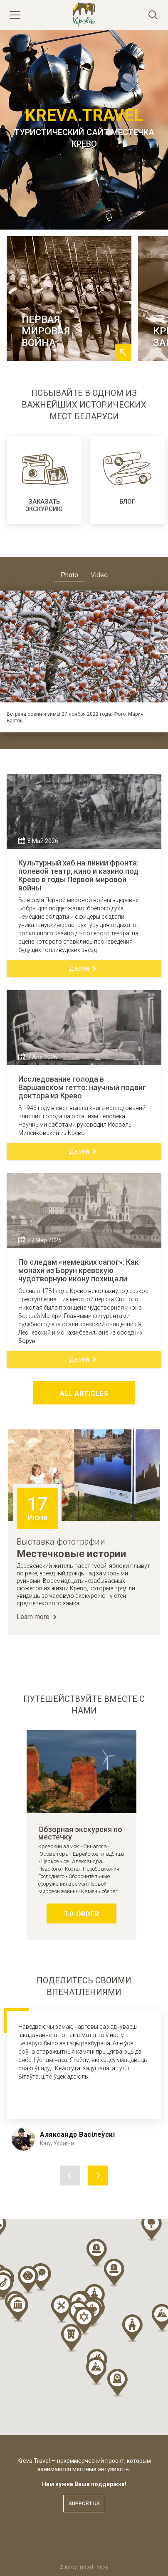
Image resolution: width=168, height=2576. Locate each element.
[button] (71, 2338)
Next (161, 647)
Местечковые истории (71, 1554)
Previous (6, 647)
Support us (84, 2504)
